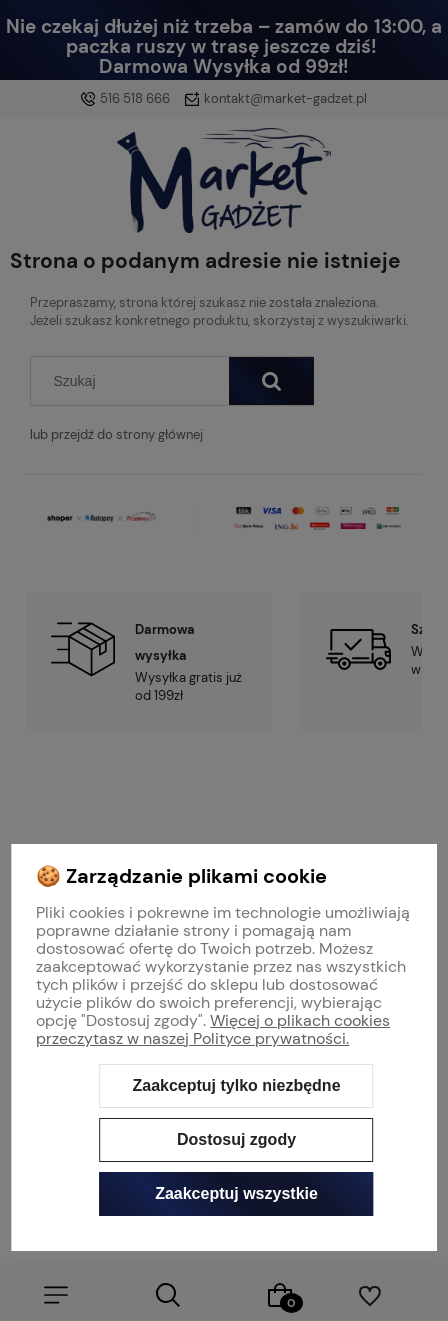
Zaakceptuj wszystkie (236, 1193)
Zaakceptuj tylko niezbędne (236, 1085)
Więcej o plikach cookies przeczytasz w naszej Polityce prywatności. (213, 1029)
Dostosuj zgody (236, 1139)
